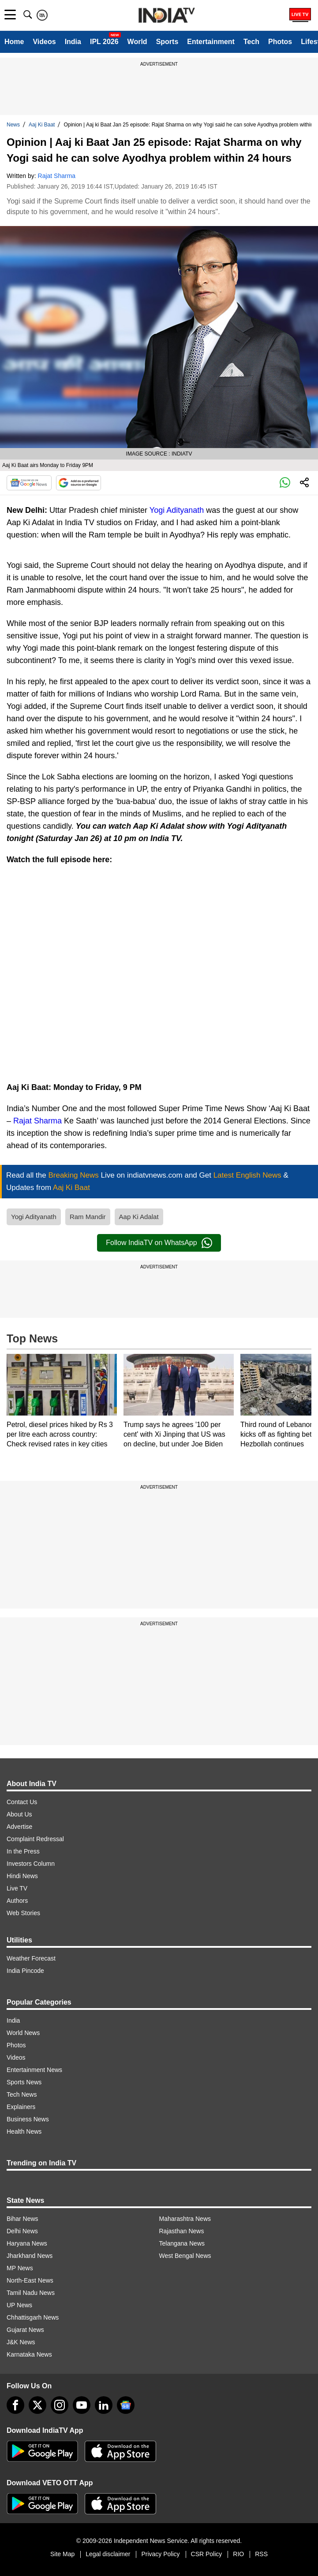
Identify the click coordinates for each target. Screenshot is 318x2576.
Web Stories (23, 1912)
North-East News (30, 2280)
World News (23, 2032)
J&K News (21, 2342)
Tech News (22, 2094)
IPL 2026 (104, 41)
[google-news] (126, 2405)
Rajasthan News (181, 2231)
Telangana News (182, 2243)
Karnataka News (29, 2354)
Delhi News (22, 2231)
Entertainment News (34, 2069)
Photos (280, 41)
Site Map (62, 2553)
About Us (19, 1814)
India (73, 41)
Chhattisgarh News (33, 2317)
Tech (251, 41)
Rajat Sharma (57, 175)
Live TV (17, 1888)
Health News (24, 2131)
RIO (238, 2553)
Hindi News (22, 1875)
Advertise (19, 1826)
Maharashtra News (185, 2218)
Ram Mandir (88, 1216)
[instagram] (59, 2405)
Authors (17, 1900)
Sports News (24, 2082)
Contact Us (22, 1801)
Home (14, 41)
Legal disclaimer (108, 2553)
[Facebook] (15, 2405)
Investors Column (31, 1863)
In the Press (23, 1851)
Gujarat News (25, 2329)
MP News (20, 2268)
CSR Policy (206, 2553)
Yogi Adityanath (177, 510)
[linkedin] (103, 2405)
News (13, 125)
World (137, 41)
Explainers (21, 2106)
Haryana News (27, 2243)
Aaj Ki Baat (42, 125)
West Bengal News (185, 2255)
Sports (167, 41)
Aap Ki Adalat (139, 1216)
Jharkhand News (29, 2255)
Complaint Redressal (35, 1838)
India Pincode (25, 1970)
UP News (19, 2305)
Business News (28, 2119)
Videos (44, 41)
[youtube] (81, 2405)
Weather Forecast (31, 1958)
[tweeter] (37, 2405)
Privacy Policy (160, 2553)
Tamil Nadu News (31, 2292)
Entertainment (211, 41)
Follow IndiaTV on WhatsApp (159, 1243)
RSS (261, 2553)
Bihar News (22, 2218)
